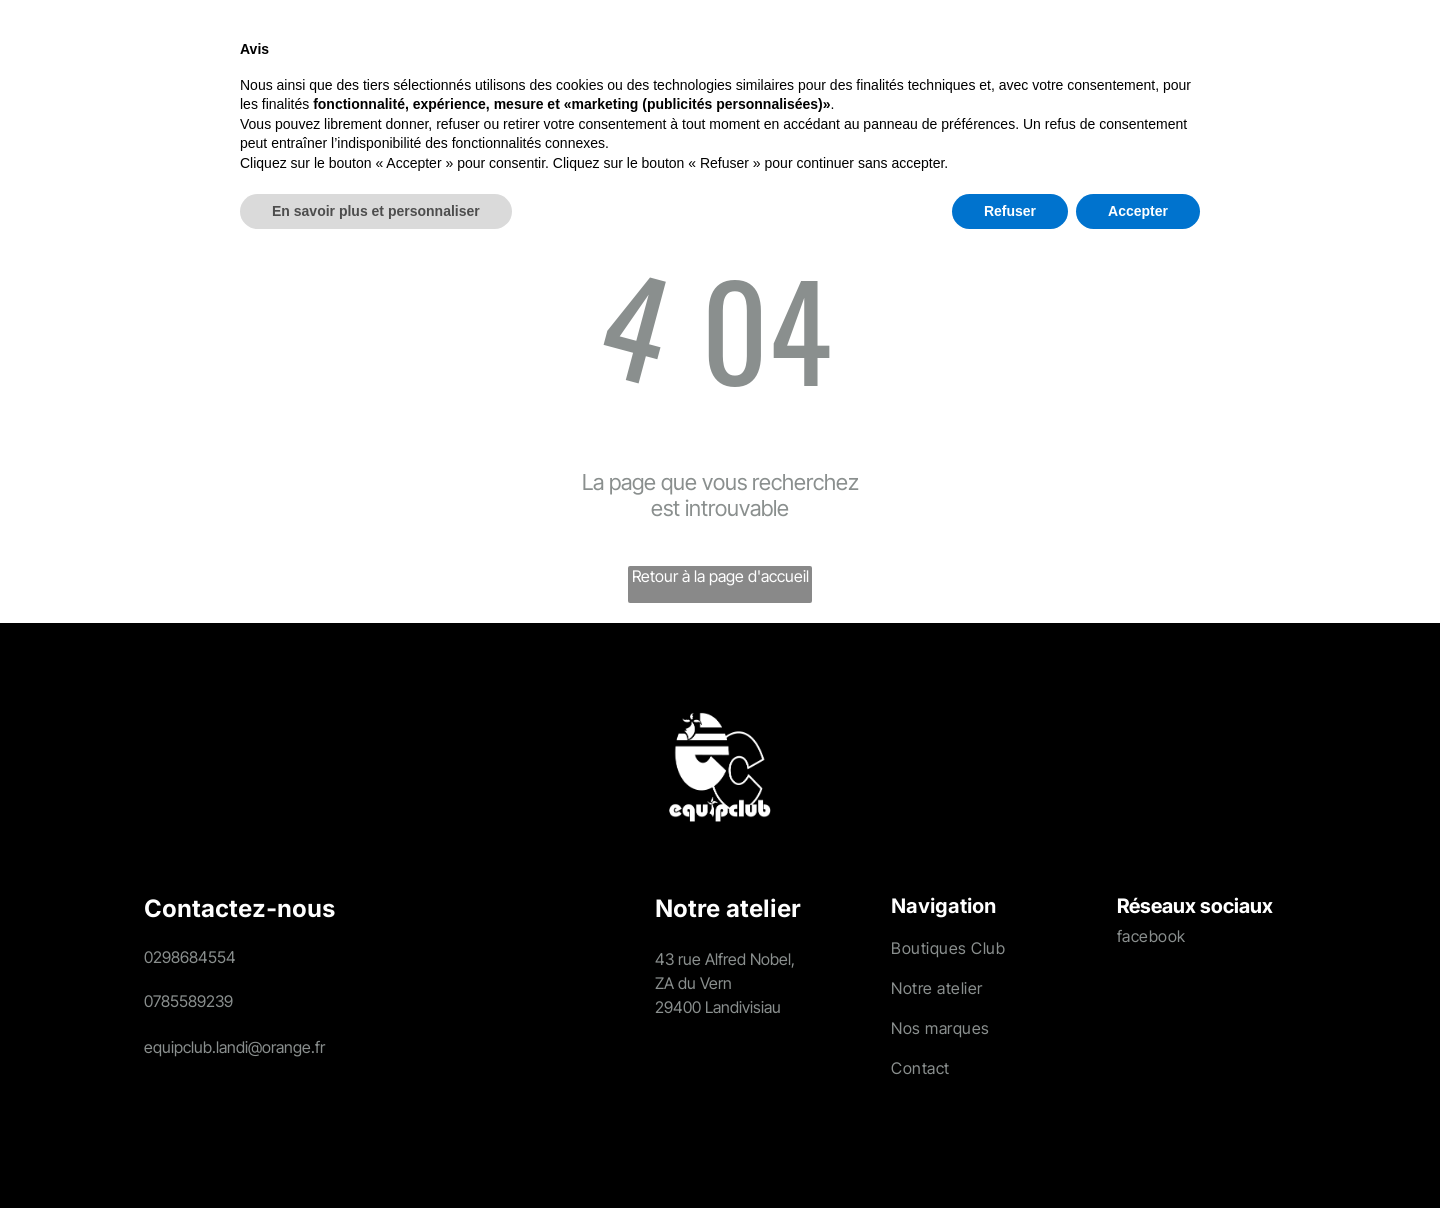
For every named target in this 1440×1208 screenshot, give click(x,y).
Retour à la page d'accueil (720, 576)
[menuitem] (274, 55)
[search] (1244, 57)
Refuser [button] (1010, 1153)
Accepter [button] (1138, 1153)
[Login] (1289, 55)
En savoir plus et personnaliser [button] (376, 1153)
